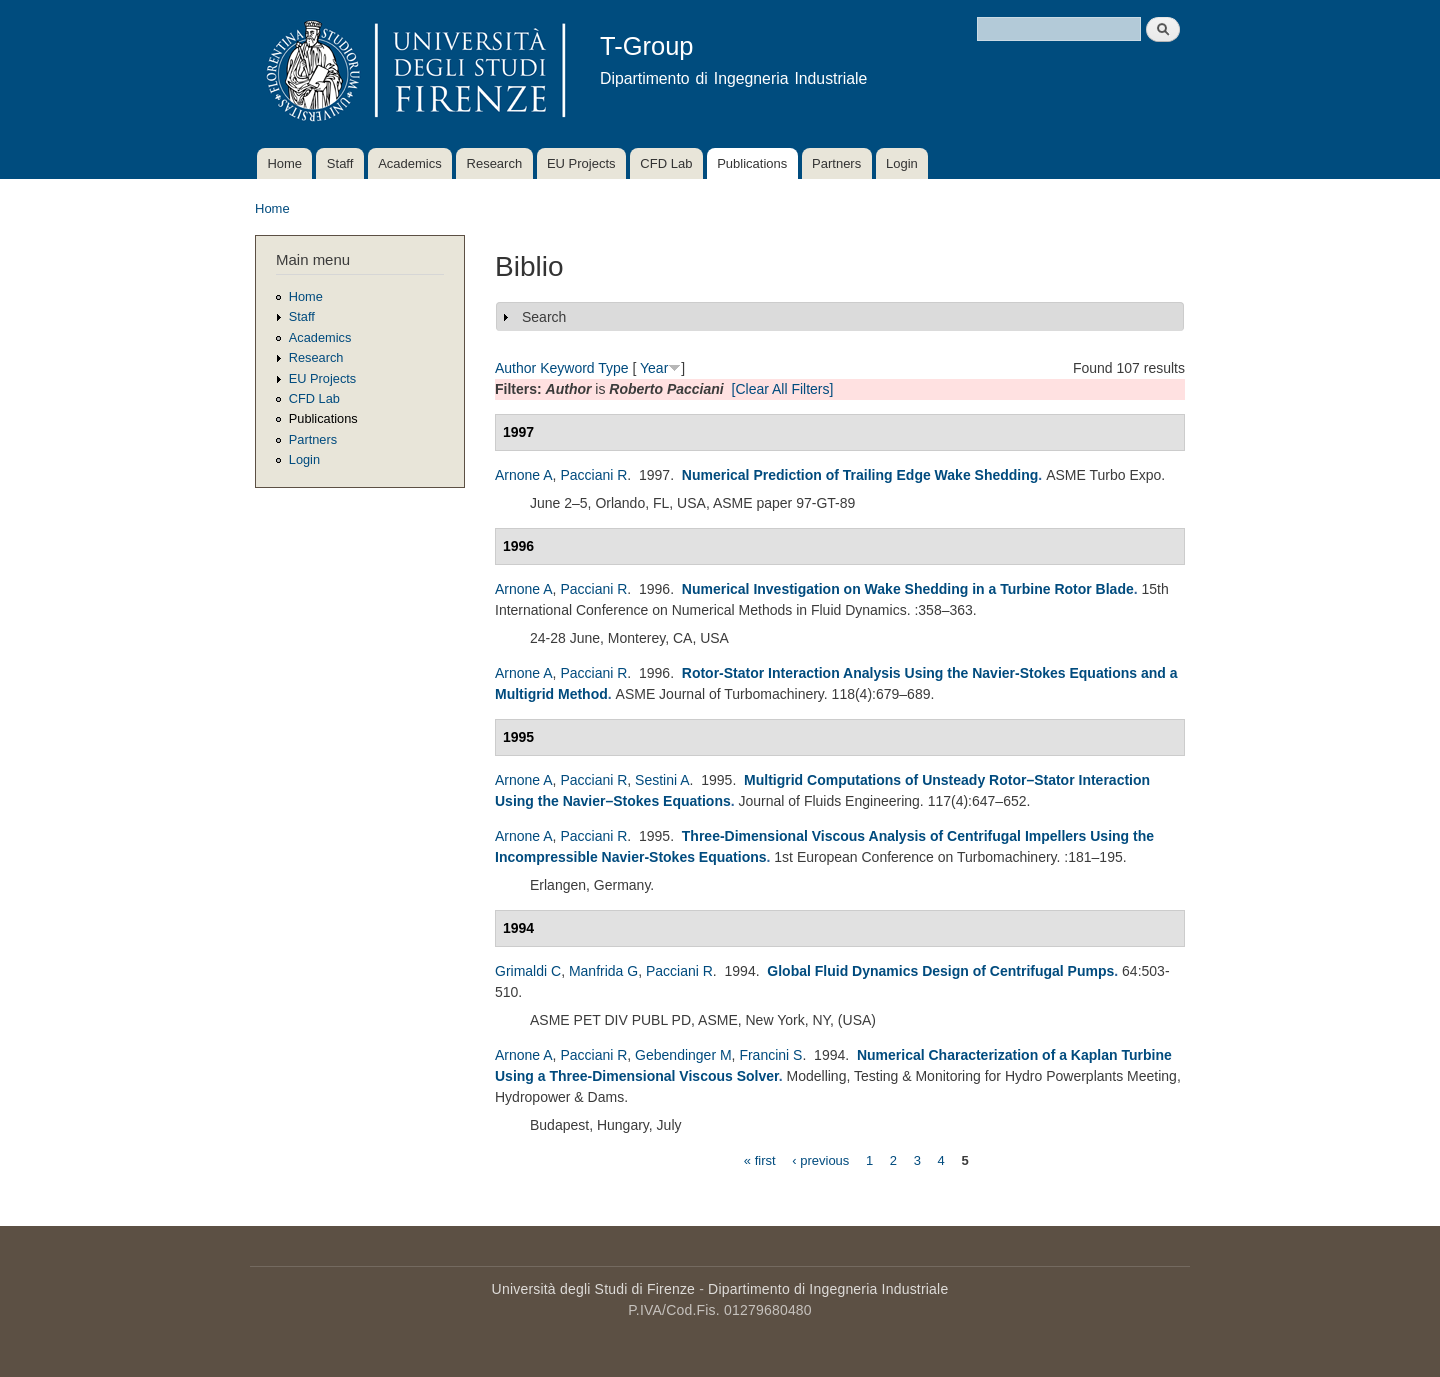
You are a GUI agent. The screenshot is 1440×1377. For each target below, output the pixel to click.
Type (613, 368)
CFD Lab (666, 163)
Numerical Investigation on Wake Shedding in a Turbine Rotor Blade (908, 589)
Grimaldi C (528, 971)
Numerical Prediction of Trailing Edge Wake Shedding (860, 475)
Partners (836, 163)
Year (654, 368)
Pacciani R (593, 475)
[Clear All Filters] (783, 389)
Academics (410, 163)
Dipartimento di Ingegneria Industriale (828, 1289)
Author (515, 368)
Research (495, 163)
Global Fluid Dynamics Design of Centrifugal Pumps (940, 971)
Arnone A (524, 475)
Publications (752, 163)
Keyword (567, 368)
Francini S (770, 1055)
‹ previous (820, 1159)
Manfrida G (603, 971)
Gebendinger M (683, 1055)
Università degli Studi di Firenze (593, 1289)
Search (544, 317)
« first (760, 1159)
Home (284, 163)
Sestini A (662, 780)
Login (902, 163)
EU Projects (581, 163)
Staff (340, 163)
